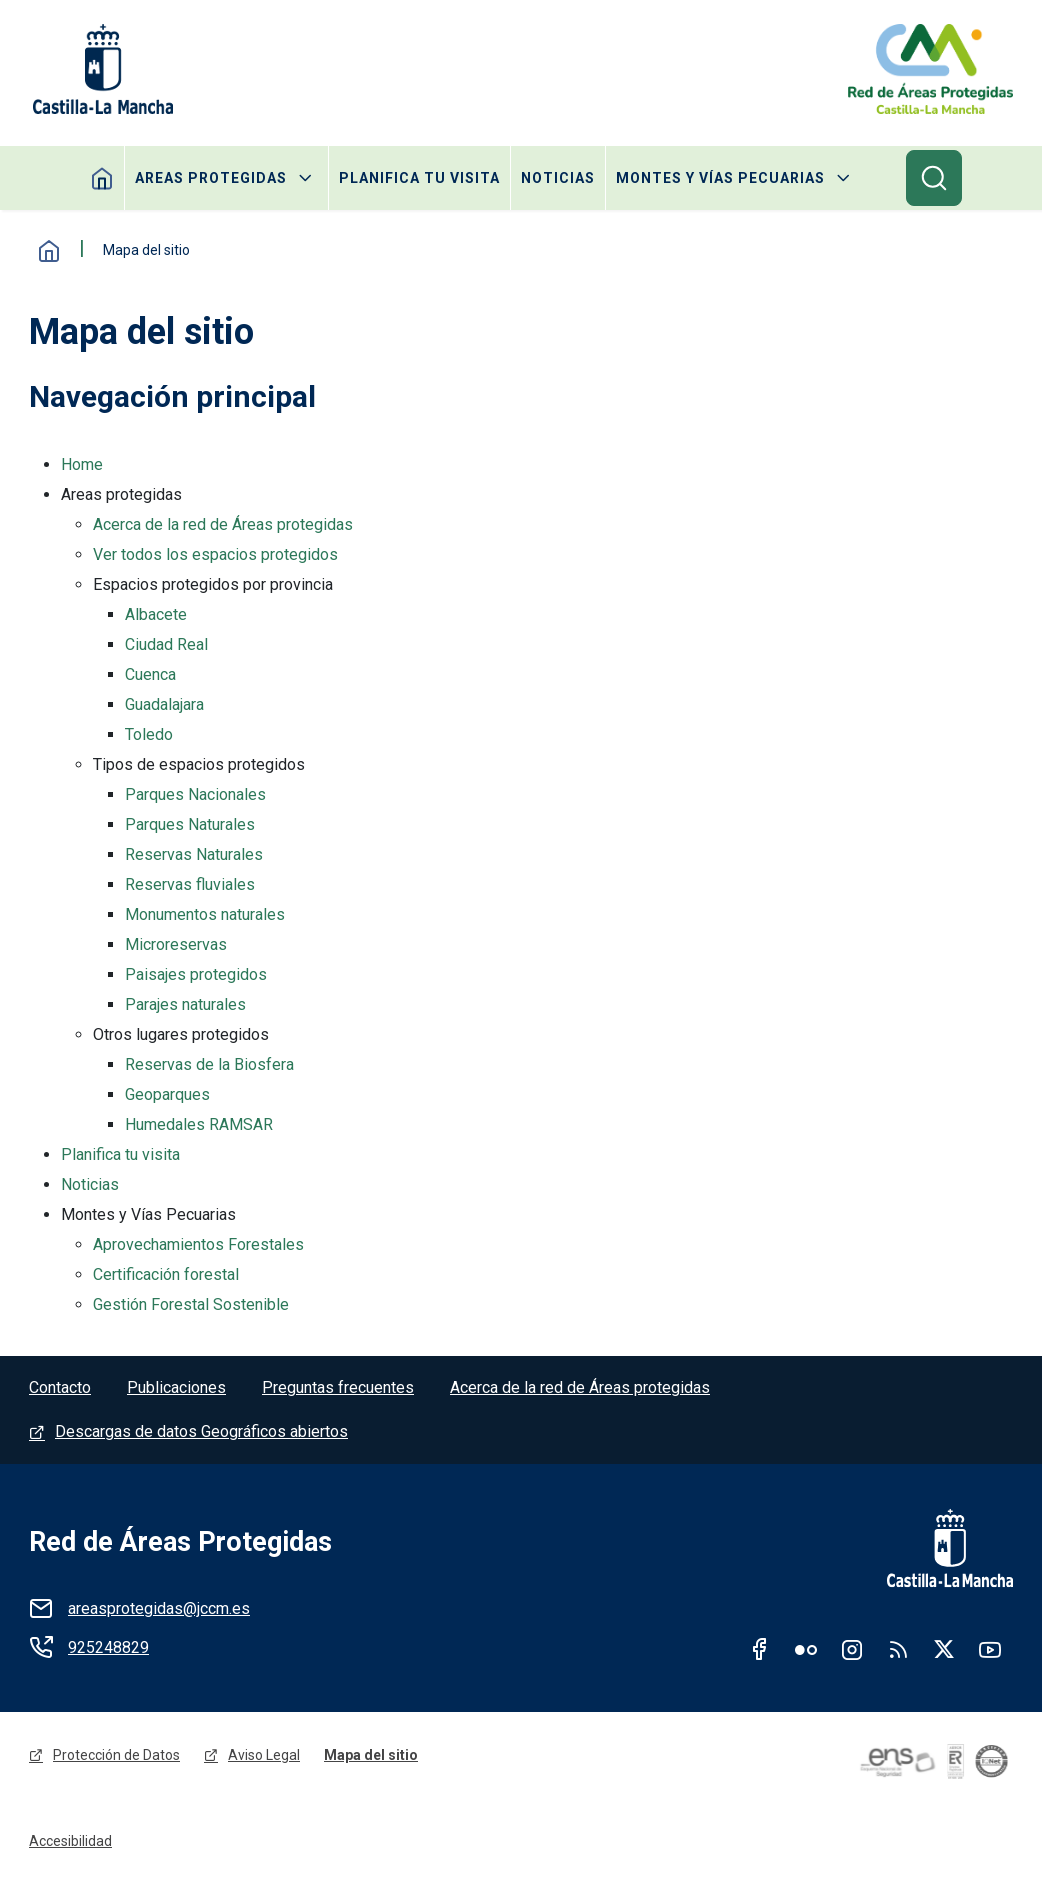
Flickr (806, 1649)
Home (102, 178)
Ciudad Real (166, 644)
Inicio (49, 251)
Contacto (60, 1387)
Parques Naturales (190, 824)
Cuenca (150, 674)
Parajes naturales (185, 1004)
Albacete (156, 614)
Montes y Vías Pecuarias (720, 178)
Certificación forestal (166, 1274)
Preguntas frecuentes (338, 1387)
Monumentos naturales (205, 914)
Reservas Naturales (194, 854)
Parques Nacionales (195, 794)
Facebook (760, 1649)
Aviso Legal (264, 1755)
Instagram (852, 1649)
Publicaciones (176, 1387)
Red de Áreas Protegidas (180, 1542)
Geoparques (167, 1094)
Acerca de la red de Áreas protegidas (223, 524)
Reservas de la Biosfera (209, 1064)
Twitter (944, 1649)
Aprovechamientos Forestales (198, 1244)
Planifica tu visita (419, 178)
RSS (898, 1649)
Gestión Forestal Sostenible (191, 1304)
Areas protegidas (211, 178)
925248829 (108, 1647)
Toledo (149, 734)
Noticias (558, 178)
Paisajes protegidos (196, 974)
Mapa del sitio (371, 1755)
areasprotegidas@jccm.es (159, 1608)
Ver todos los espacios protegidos (215, 554)
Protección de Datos (116, 1755)
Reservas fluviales (190, 884)
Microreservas (176, 944)
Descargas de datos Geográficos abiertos (201, 1431)
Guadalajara (164, 704)
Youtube (990, 1649)
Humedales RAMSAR (199, 1124)
